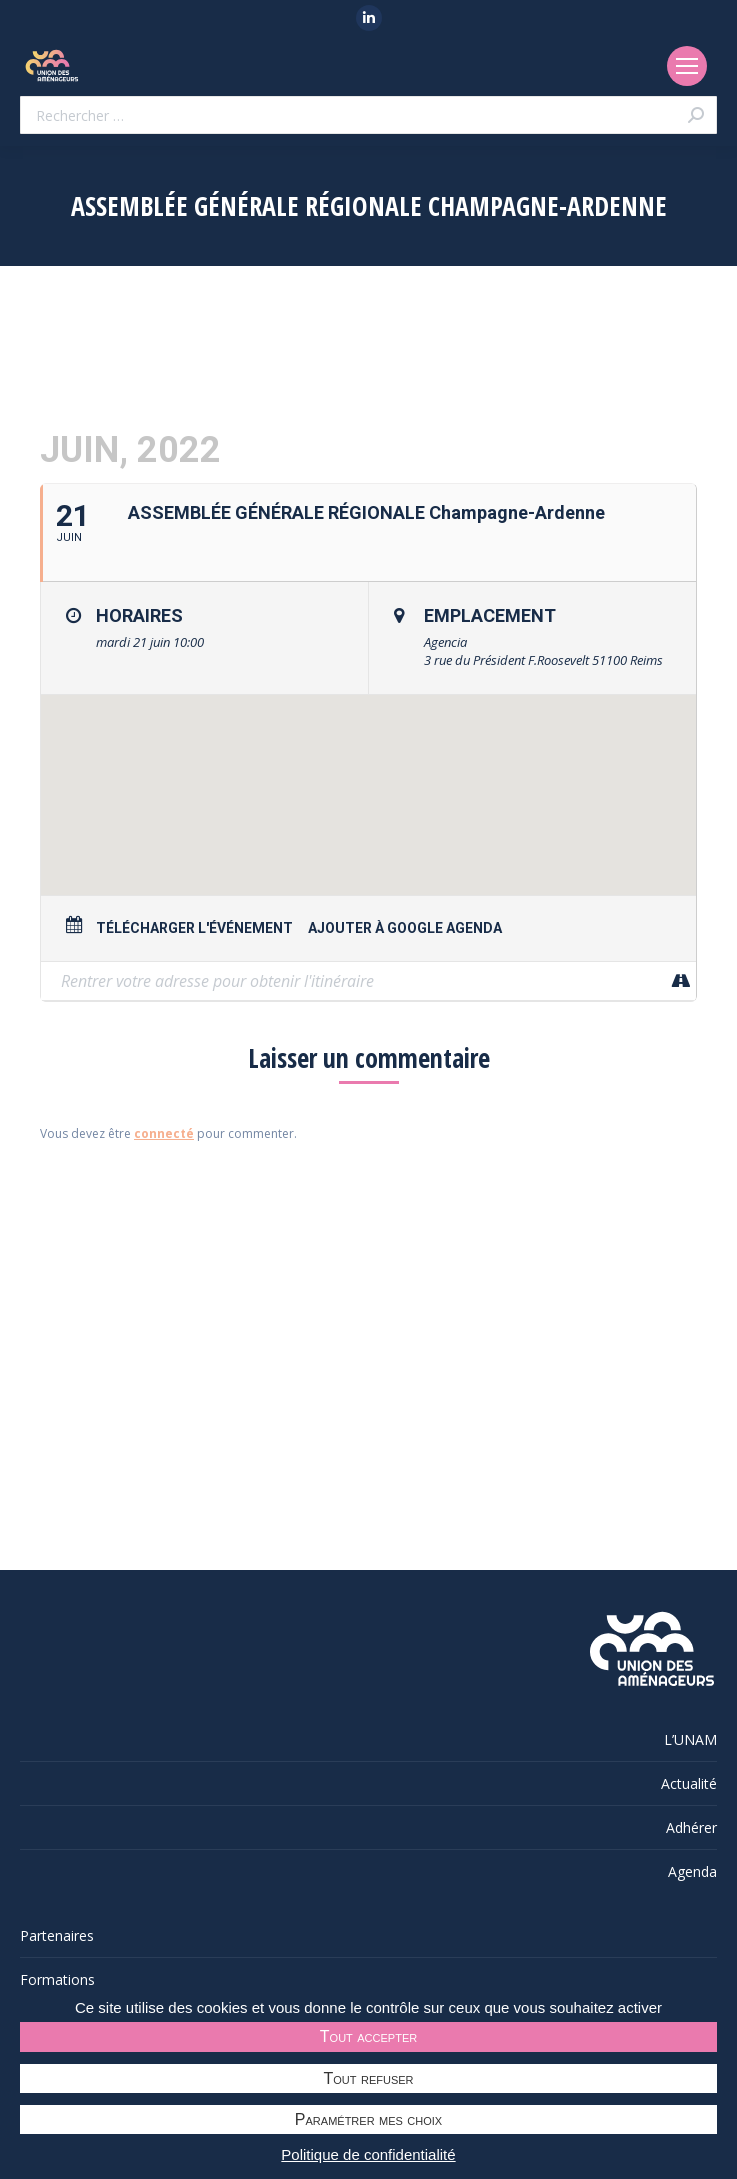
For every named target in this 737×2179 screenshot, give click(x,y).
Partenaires (57, 1935)
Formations (57, 1979)
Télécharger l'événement (194, 928)
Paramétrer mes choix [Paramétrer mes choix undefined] (368, 2119)
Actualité (689, 1783)
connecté (164, 1133)
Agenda (692, 1871)
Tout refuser (369, 2078)
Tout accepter (368, 2036)
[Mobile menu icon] (687, 66)
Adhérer (691, 1827)
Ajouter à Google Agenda (405, 928)
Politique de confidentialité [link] (368, 2154)
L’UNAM (690, 1739)
